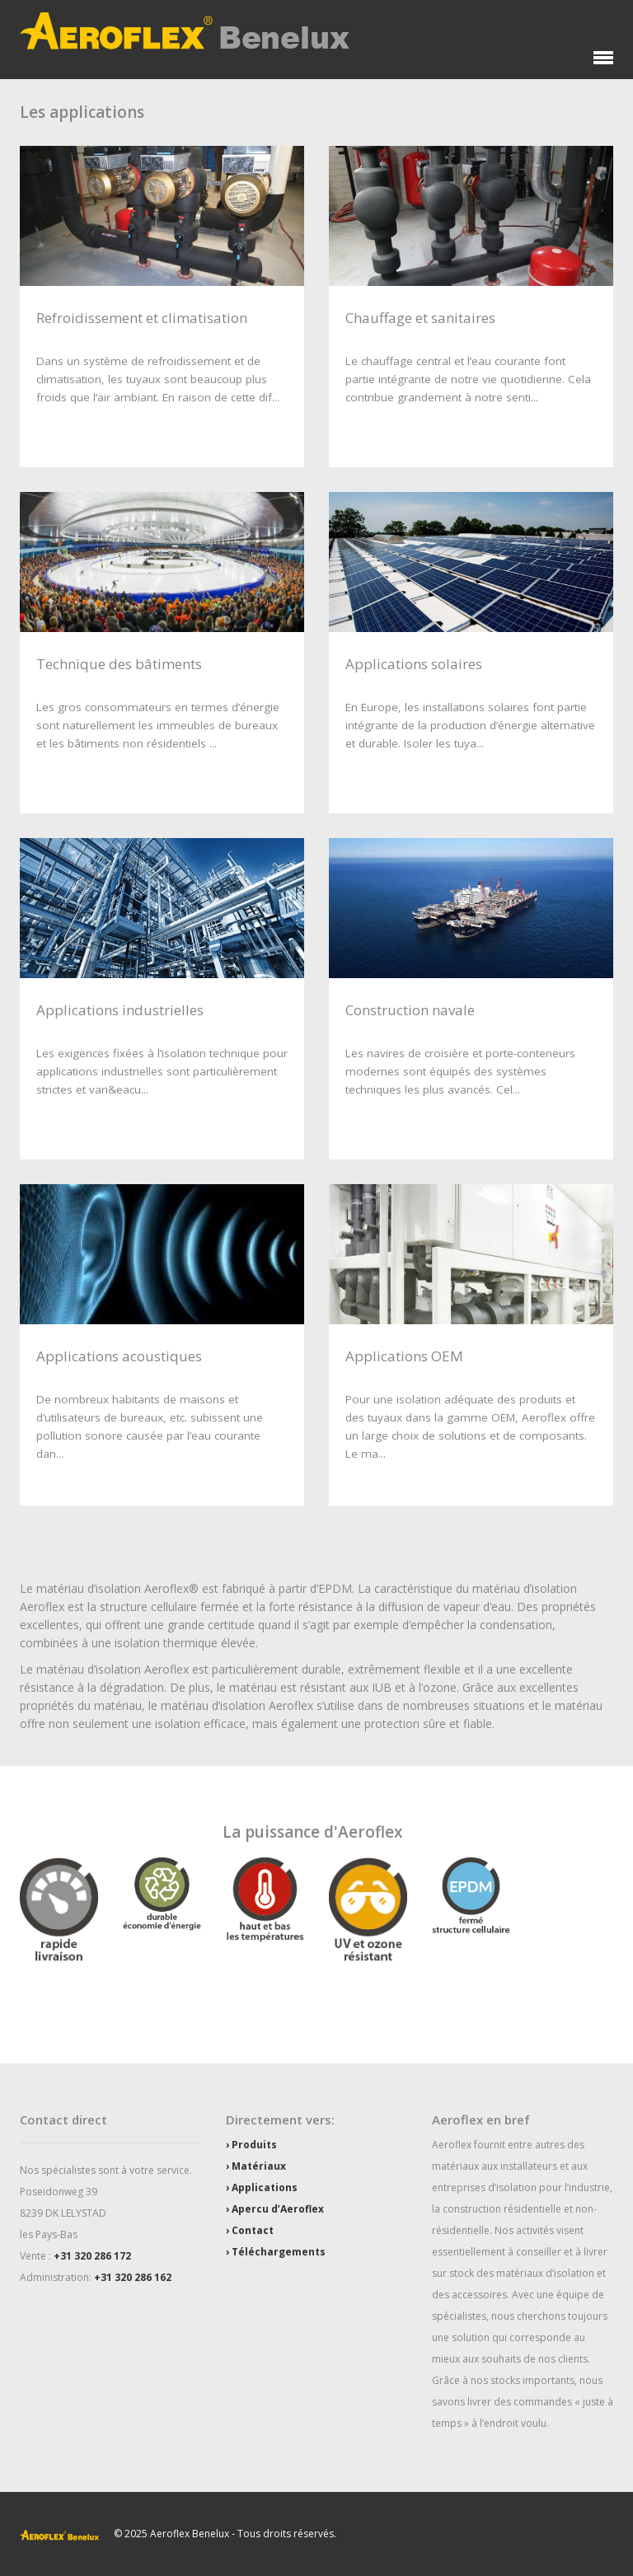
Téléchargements (279, 2252)
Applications (265, 2187)
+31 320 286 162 (132, 2277)
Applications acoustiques (119, 1356)
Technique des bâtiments (119, 663)
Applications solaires (413, 663)
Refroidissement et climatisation (141, 317)
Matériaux (259, 2166)
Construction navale (410, 1009)
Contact (253, 2230)
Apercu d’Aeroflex (278, 2209)
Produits (254, 2145)
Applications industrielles (120, 1009)
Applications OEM (404, 1356)
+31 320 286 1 (87, 2256)
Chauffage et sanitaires (420, 317)
